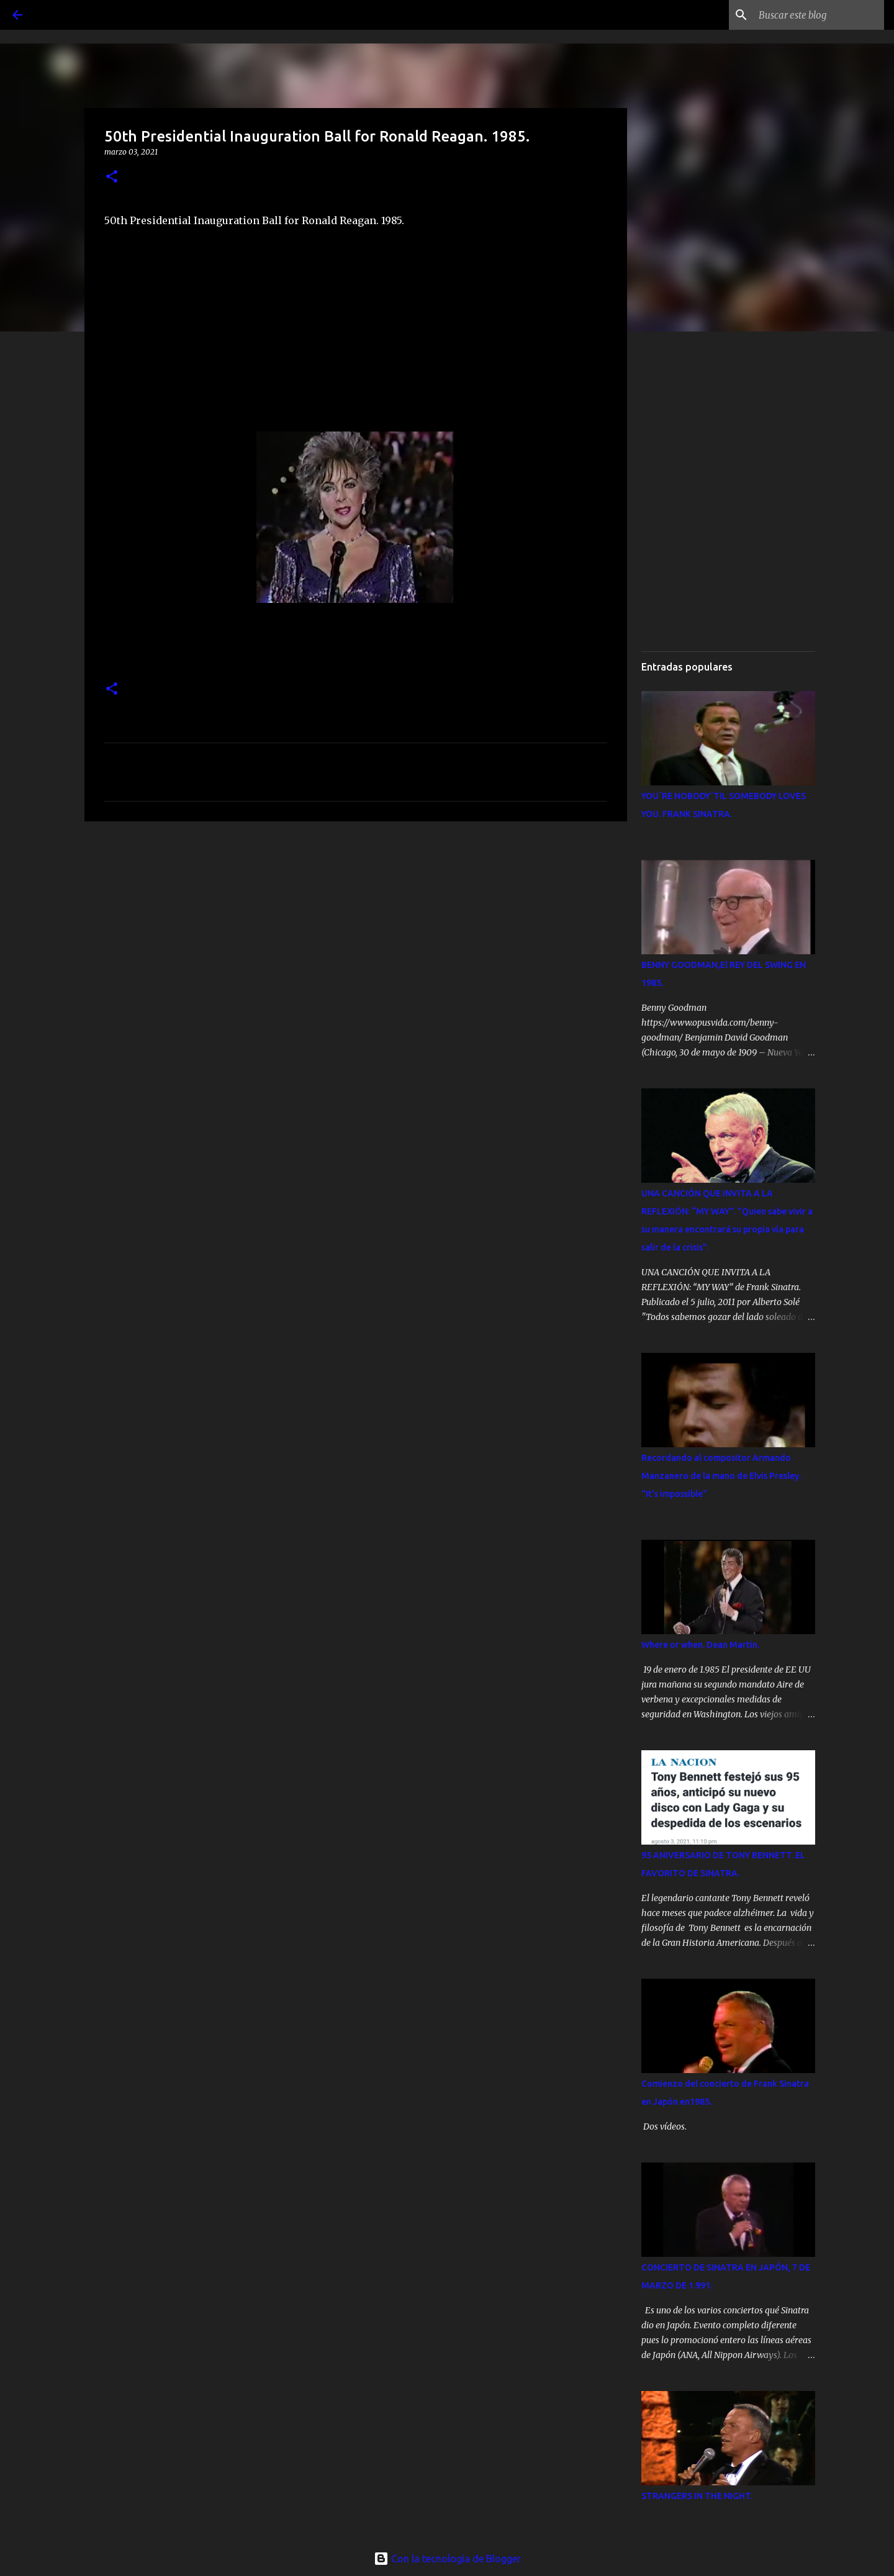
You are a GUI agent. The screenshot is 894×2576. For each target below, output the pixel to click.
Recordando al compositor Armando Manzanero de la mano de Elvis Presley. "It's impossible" (721, 1476)
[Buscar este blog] (819, 15)
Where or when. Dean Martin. (700, 1645)
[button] (111, 177)
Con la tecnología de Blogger (447, 2558)
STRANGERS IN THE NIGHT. (696, 2496)
